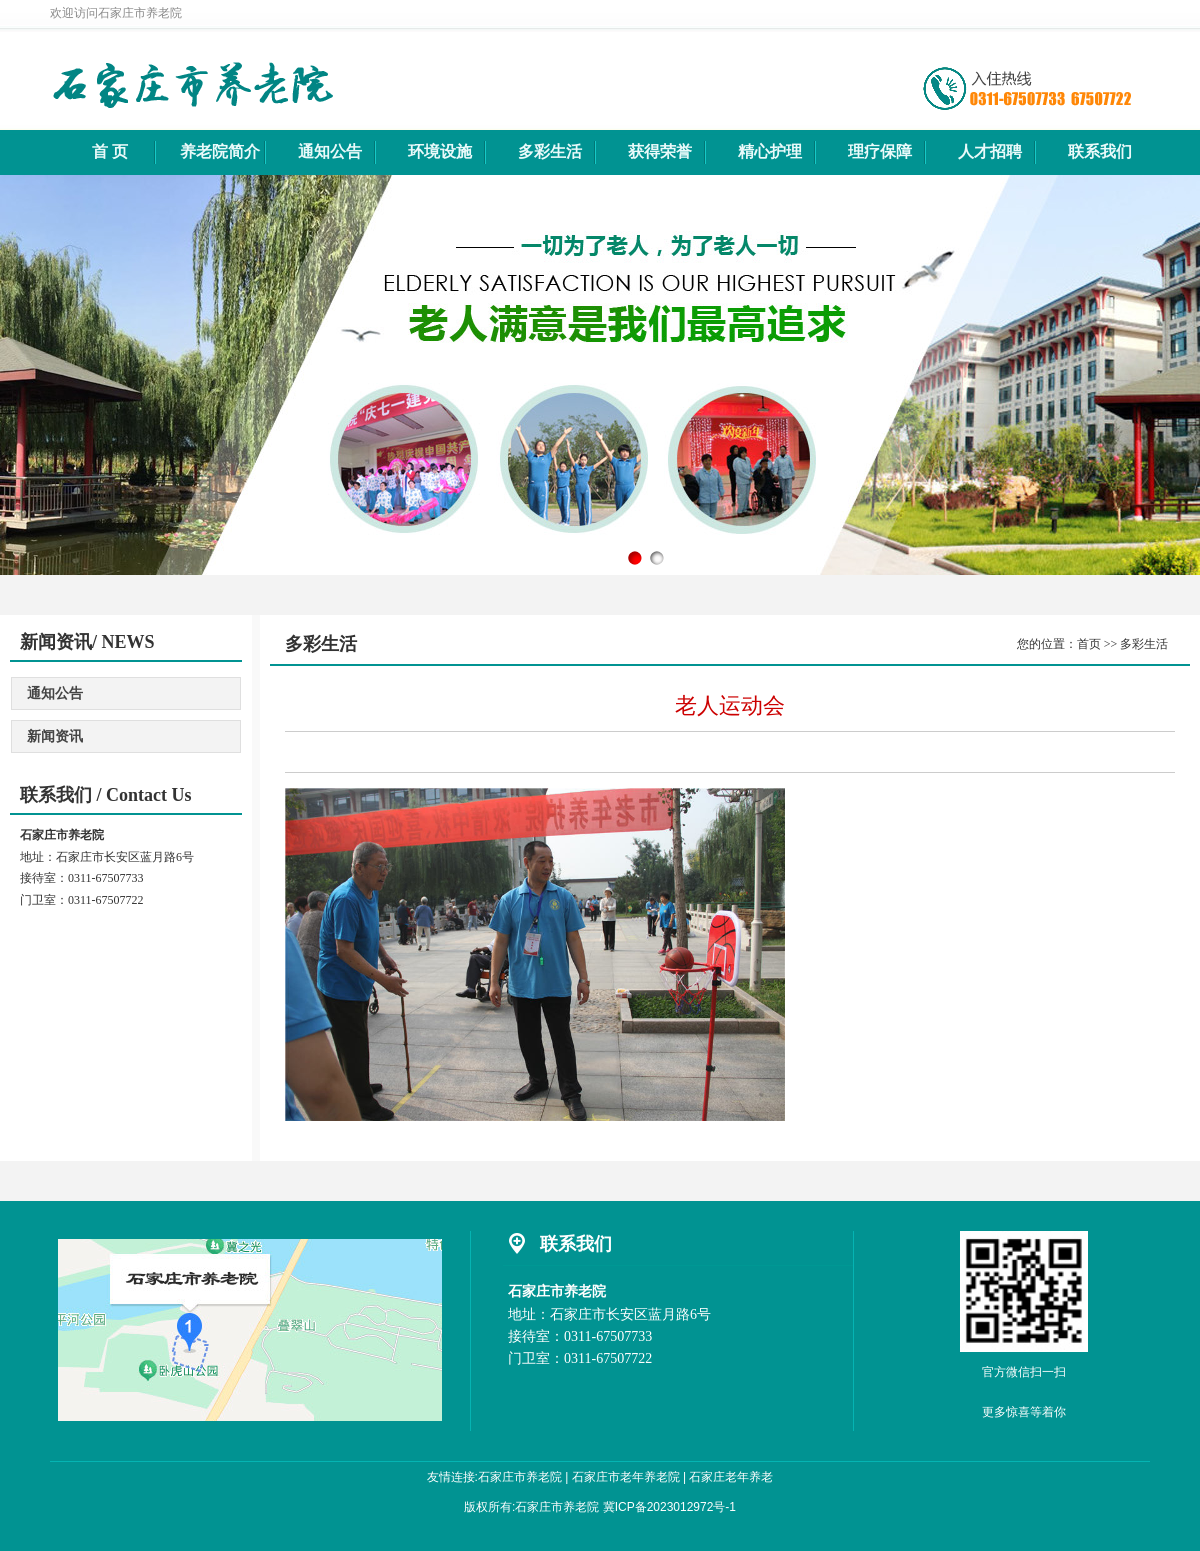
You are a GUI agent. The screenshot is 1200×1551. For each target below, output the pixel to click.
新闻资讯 (55, 736)
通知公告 (55, 693)
